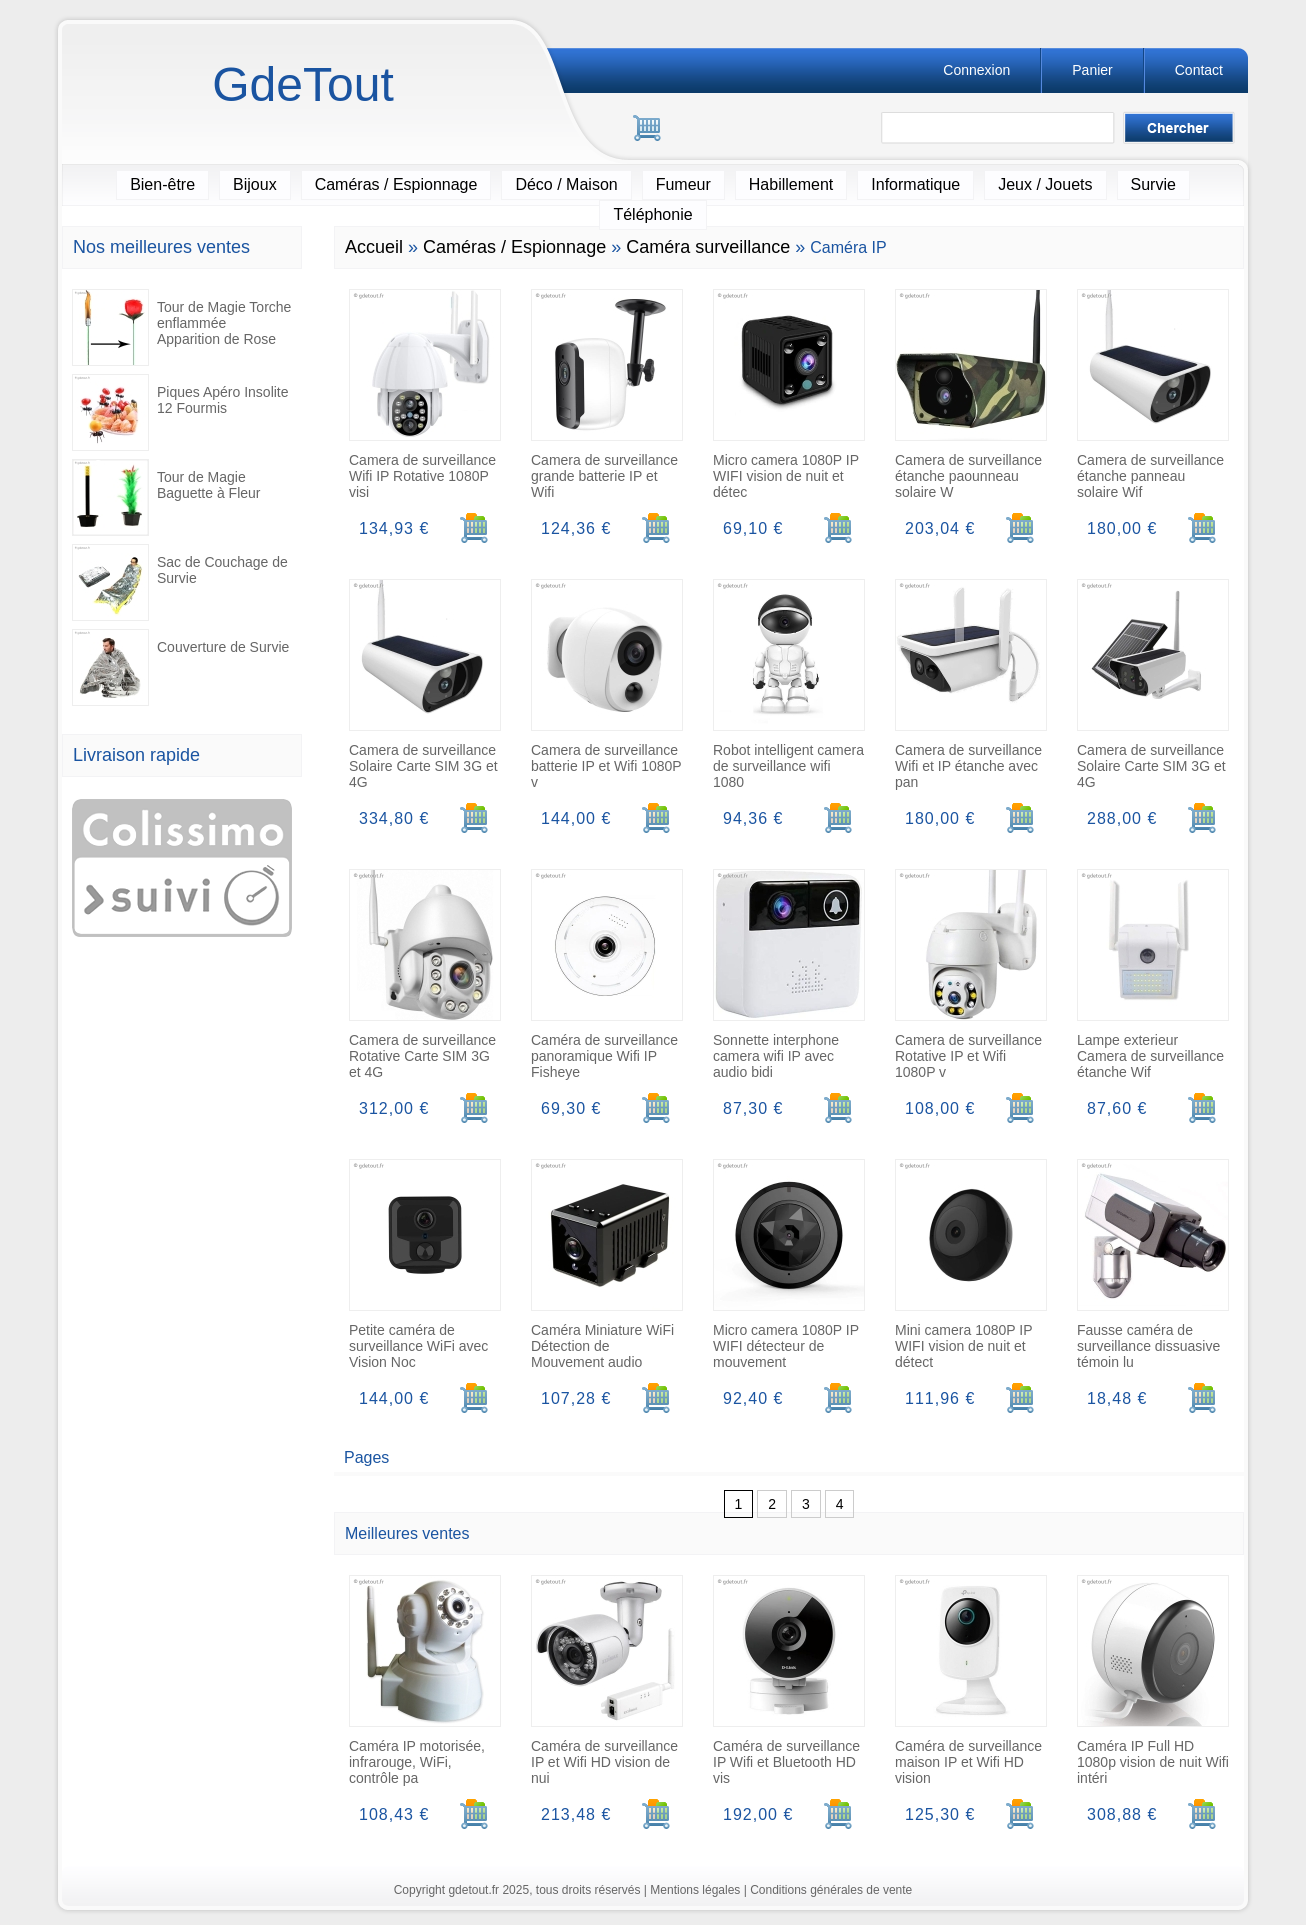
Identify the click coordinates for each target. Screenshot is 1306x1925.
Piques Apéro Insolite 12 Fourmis (180, 412)
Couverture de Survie (180, 667)
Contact (1199, 70)
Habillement (791, 184)
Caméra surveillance (708, 247)
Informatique (915, 184)
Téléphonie (652, 214)
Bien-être (162, 184)
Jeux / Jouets (1045, 184)
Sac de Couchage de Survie (180, 582)
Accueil (374, 247)
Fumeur (683, 184)
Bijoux (255, 184)
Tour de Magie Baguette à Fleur (166, 497)
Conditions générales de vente (831, 1890)
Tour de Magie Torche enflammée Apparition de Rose (181, 327)
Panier (1092, 70)
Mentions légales (695, 1890)
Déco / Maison (566, 184)
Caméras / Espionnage (396, 184)
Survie (1153, 184)
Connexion (976, 70)
